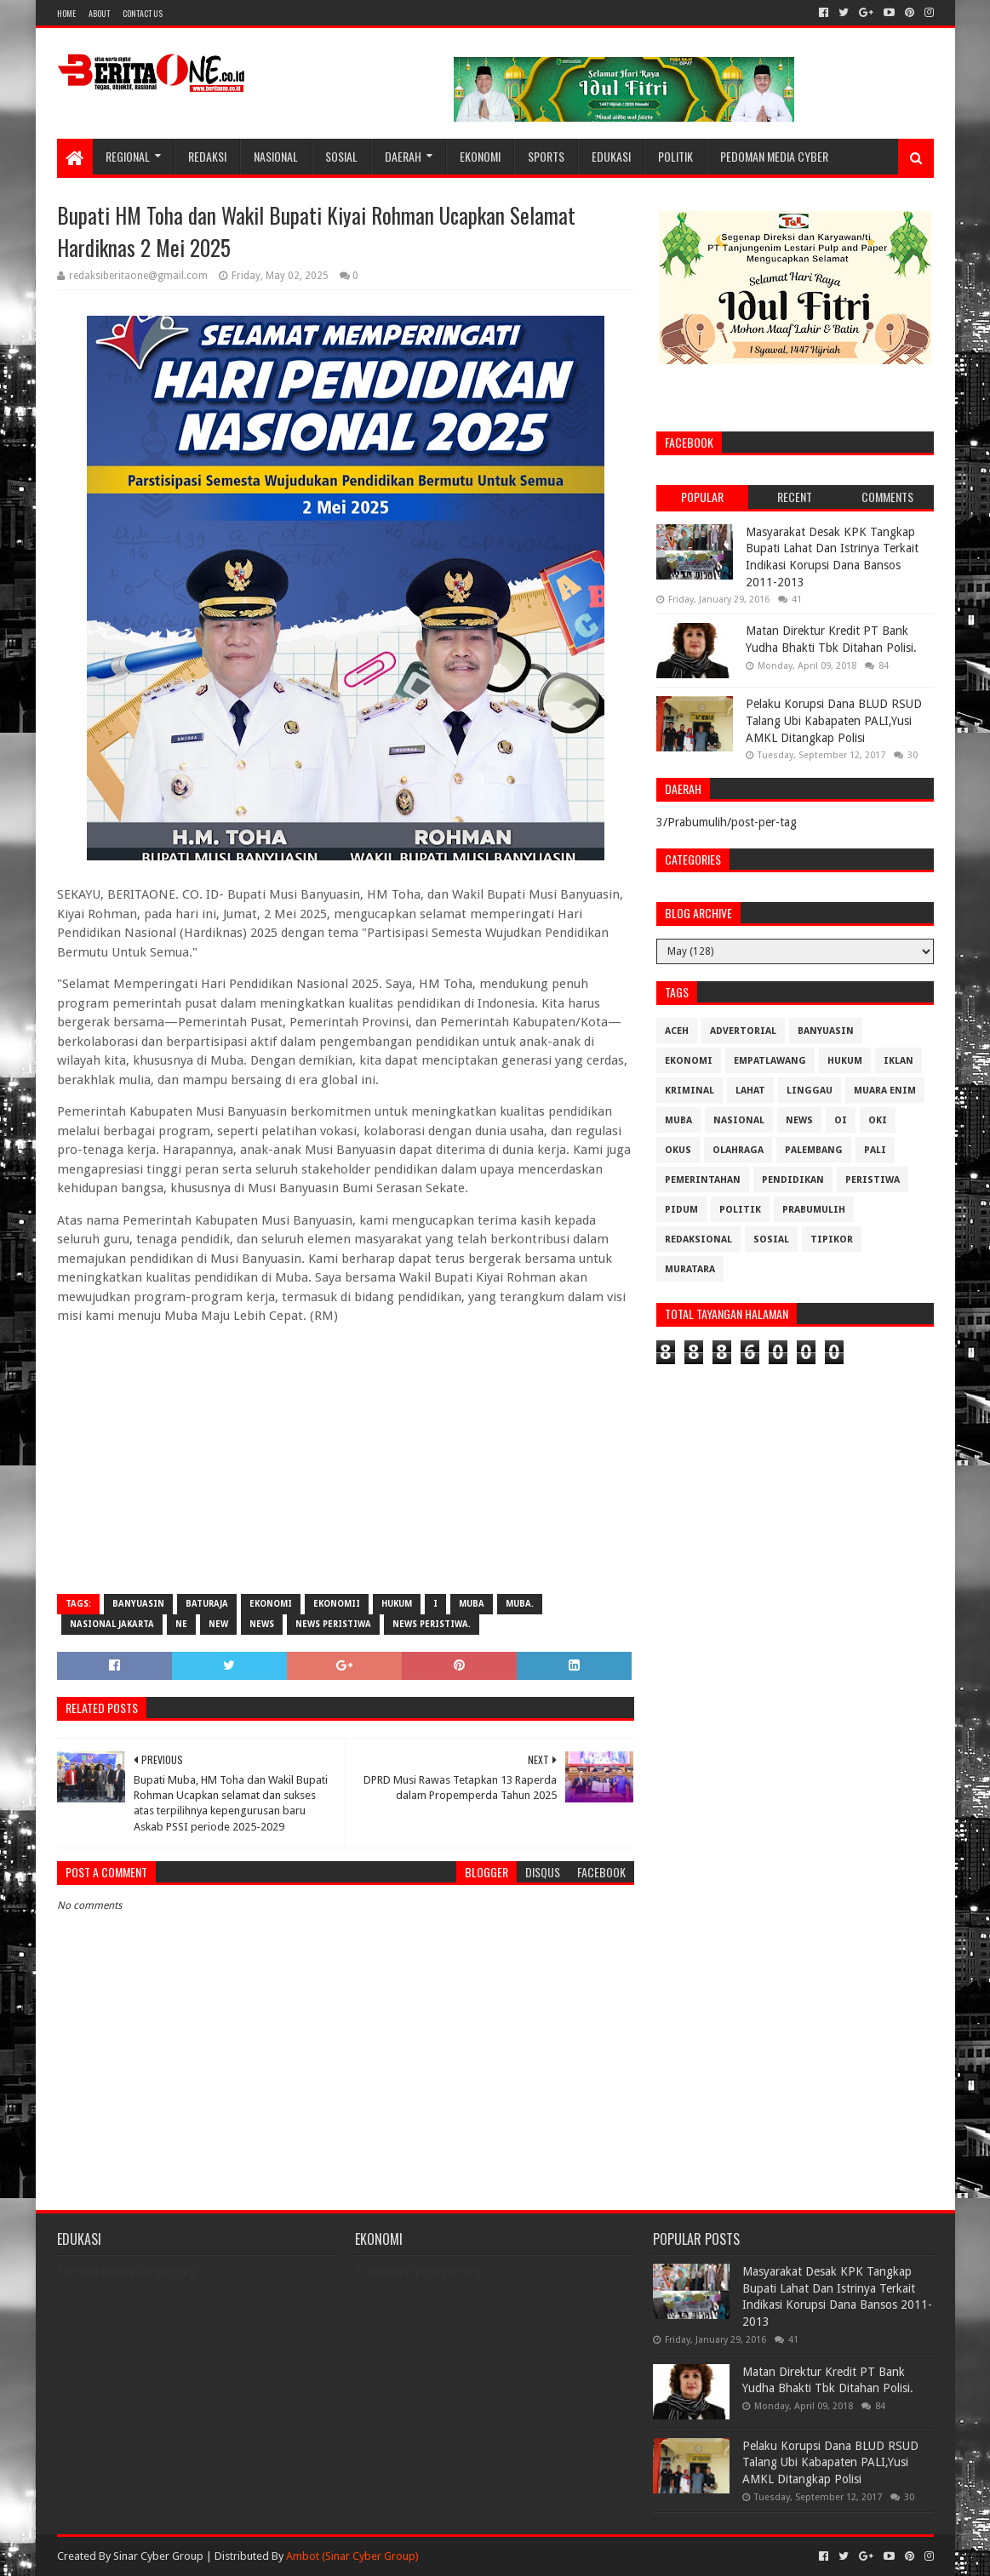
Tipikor (831, 1239)
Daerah (403, 156)
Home (66, 13)
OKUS (678, 1150)
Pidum (681, 1209)
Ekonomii (336, 1603)
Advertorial (743, 1031)
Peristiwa (872, 1179)
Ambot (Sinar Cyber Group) (352, 2556)
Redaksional (698, 1239)
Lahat (750, 1090)
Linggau (810, 1090)
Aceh (677, 1031)
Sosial (341, 156)
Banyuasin (138, 1603)
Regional (128, 156)
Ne (181, 1624)
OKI (877, 1120)
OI (840, 1120)
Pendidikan (793, 1179)
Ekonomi (480, 156)
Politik (675, 156)
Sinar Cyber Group (158, 2556)
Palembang (814, 1150)
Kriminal (689, 1090)
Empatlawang (770, 1060)
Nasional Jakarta (112, 1624)
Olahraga (738, 1150)
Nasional (276, 156)
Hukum (396, 1603)
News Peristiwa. (431, 1624)
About (99, 13)
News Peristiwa (333, 1624)
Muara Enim (885, 1090)
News (261, 1624)
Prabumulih (813, 1209)
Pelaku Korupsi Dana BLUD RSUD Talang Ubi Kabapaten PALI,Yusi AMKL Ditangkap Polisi (834, 720)
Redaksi (207, 156)
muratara (690, 1269)
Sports (546, 156)
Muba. (520, 1603)
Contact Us (143, 13)
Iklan (898, 1060)
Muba (471, 1603)
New (218, 1624)
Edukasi (611, 156)
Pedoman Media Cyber (774, 156)
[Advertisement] (345, 1458)
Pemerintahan (703, 1179)
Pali (875, 1150)
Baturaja (207, 1603)
